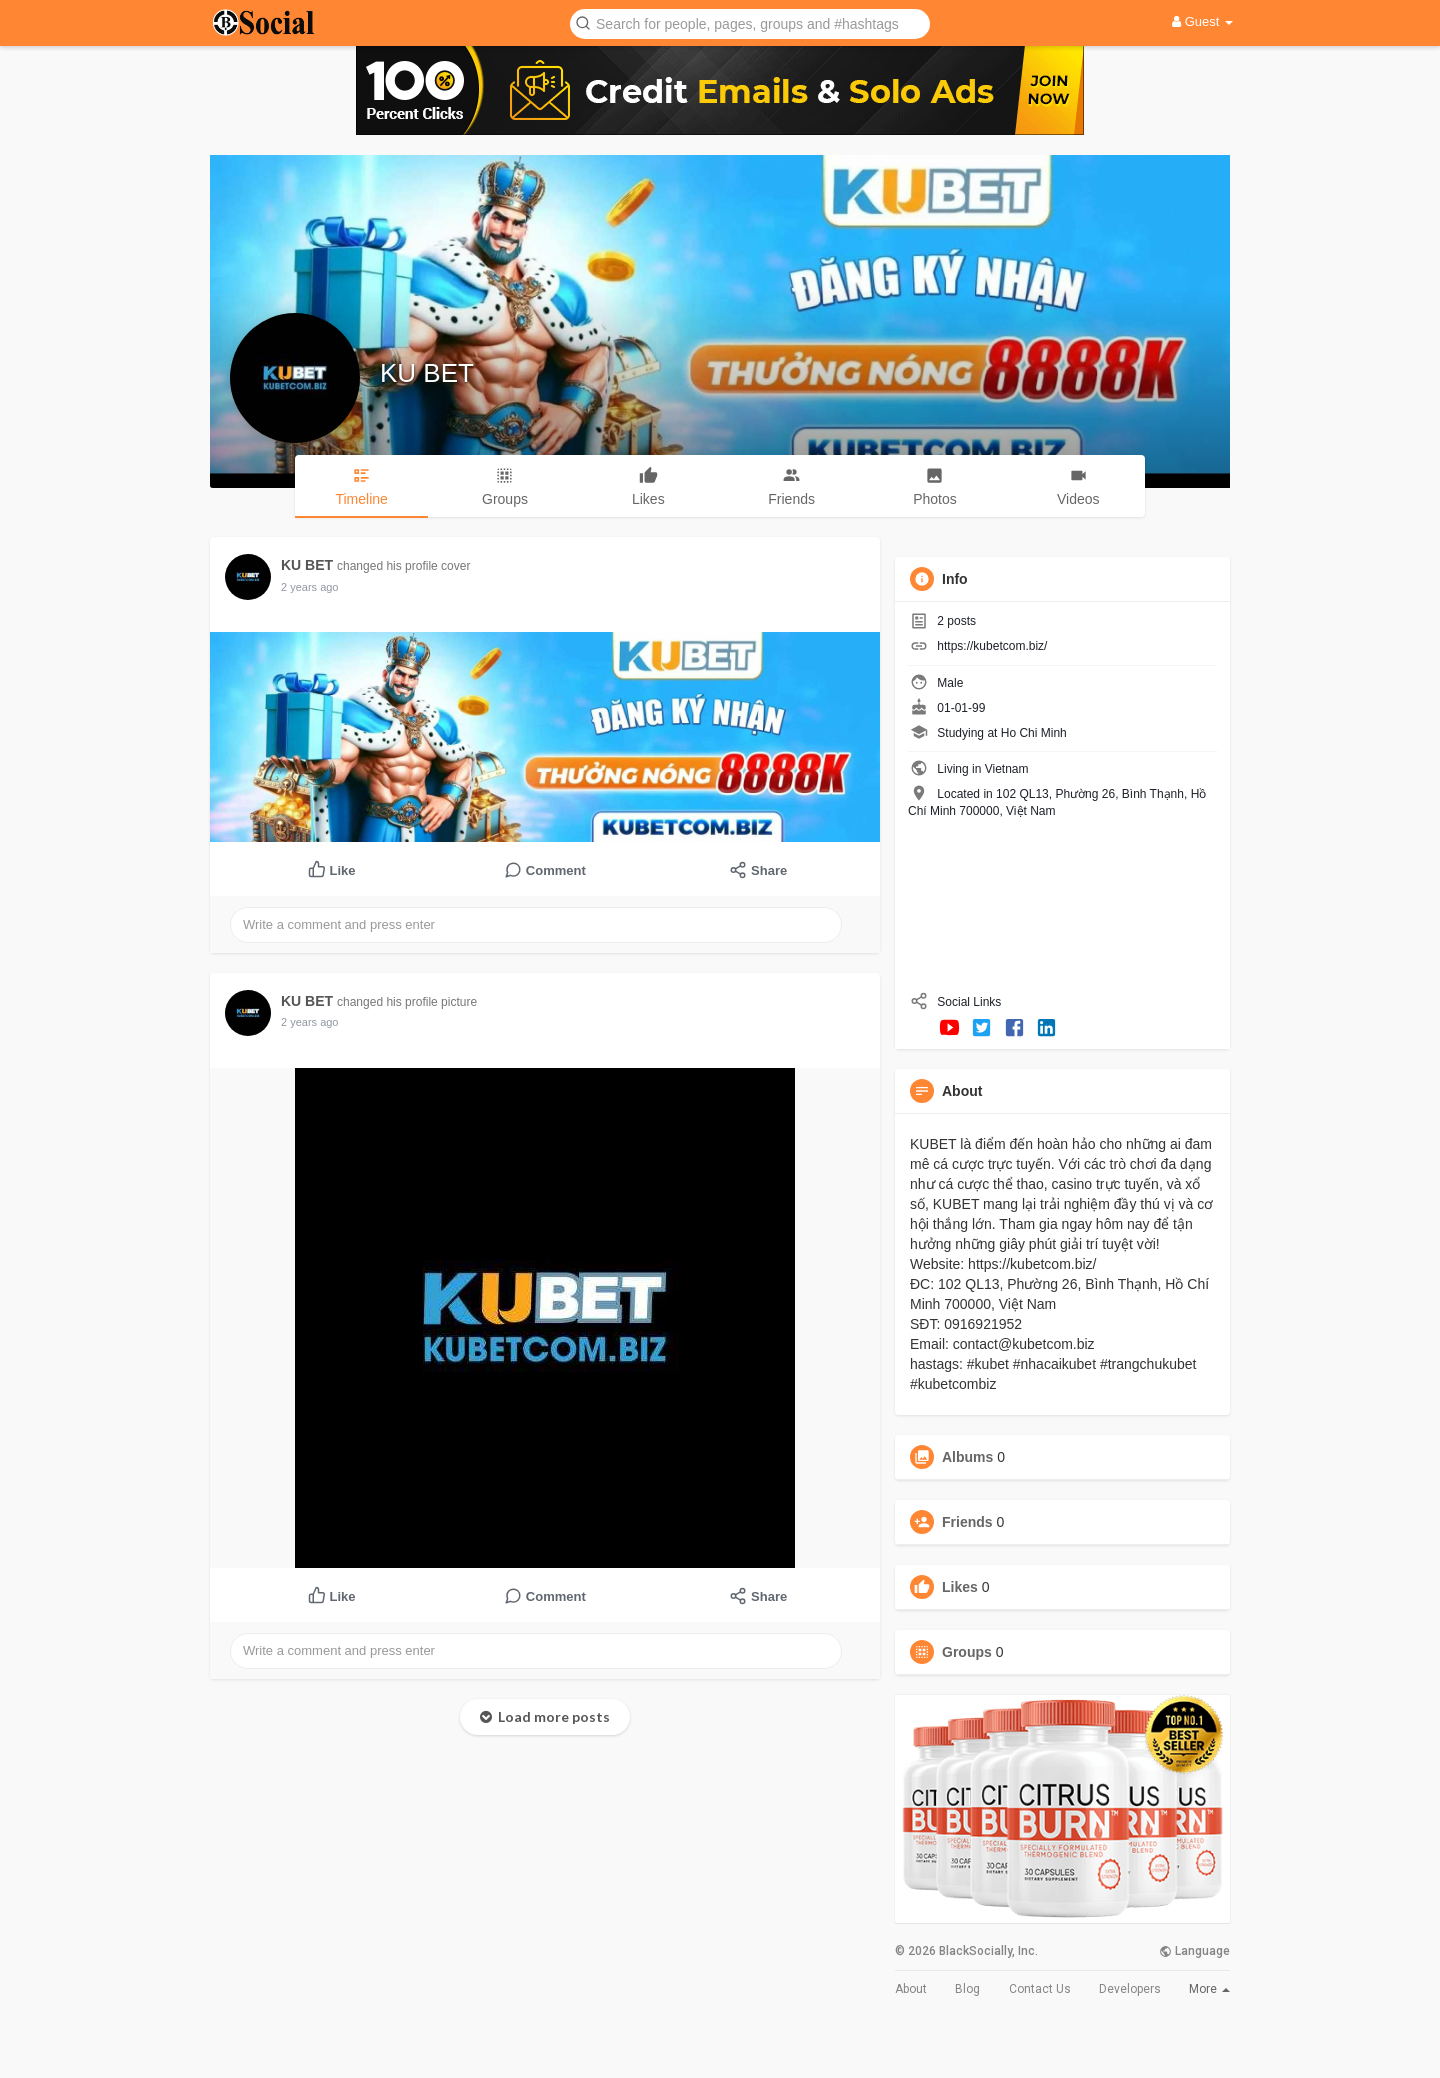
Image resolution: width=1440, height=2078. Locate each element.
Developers (1130, 1989)
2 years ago (309, 587)
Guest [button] (1202, 21)
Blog (967, 1989)
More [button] (1209, 1989)
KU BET (427, 373)
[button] (750, 22)
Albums (967, 1457)
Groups (967, 1652)
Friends (967, 1522)
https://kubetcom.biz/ (992, 646)
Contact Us (1040, 1989)
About (911, 1989)
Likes (960, 1587)
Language (1194, 1951)
